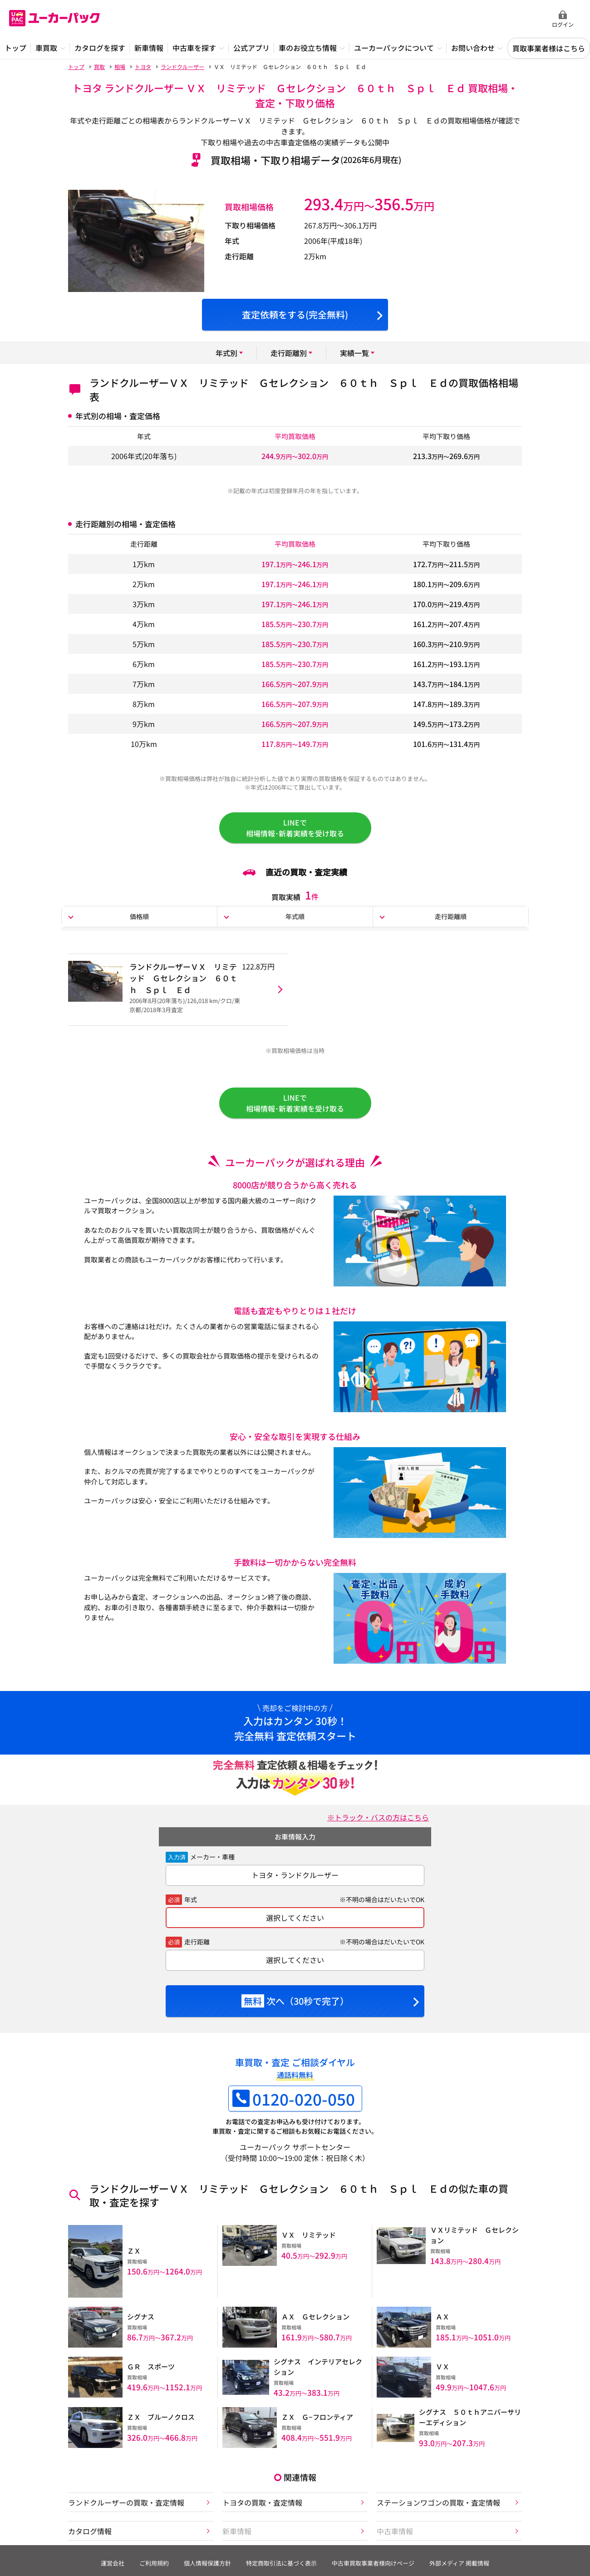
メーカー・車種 (212, 1856)
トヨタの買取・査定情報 (262, 2502)
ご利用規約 (154, 2563)
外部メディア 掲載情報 (459, 2563)
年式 (190, 1899)
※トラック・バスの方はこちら (378, 1817)
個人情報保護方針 (207, 2563)
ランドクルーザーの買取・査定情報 (126, 2502)
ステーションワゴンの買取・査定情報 (438, 2502)
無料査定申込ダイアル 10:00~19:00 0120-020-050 (486, 19)
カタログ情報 (90, 2531)
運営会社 (112, 2563)
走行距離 (197, 1941)
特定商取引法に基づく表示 (281, 2563)
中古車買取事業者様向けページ (373, 2563)
